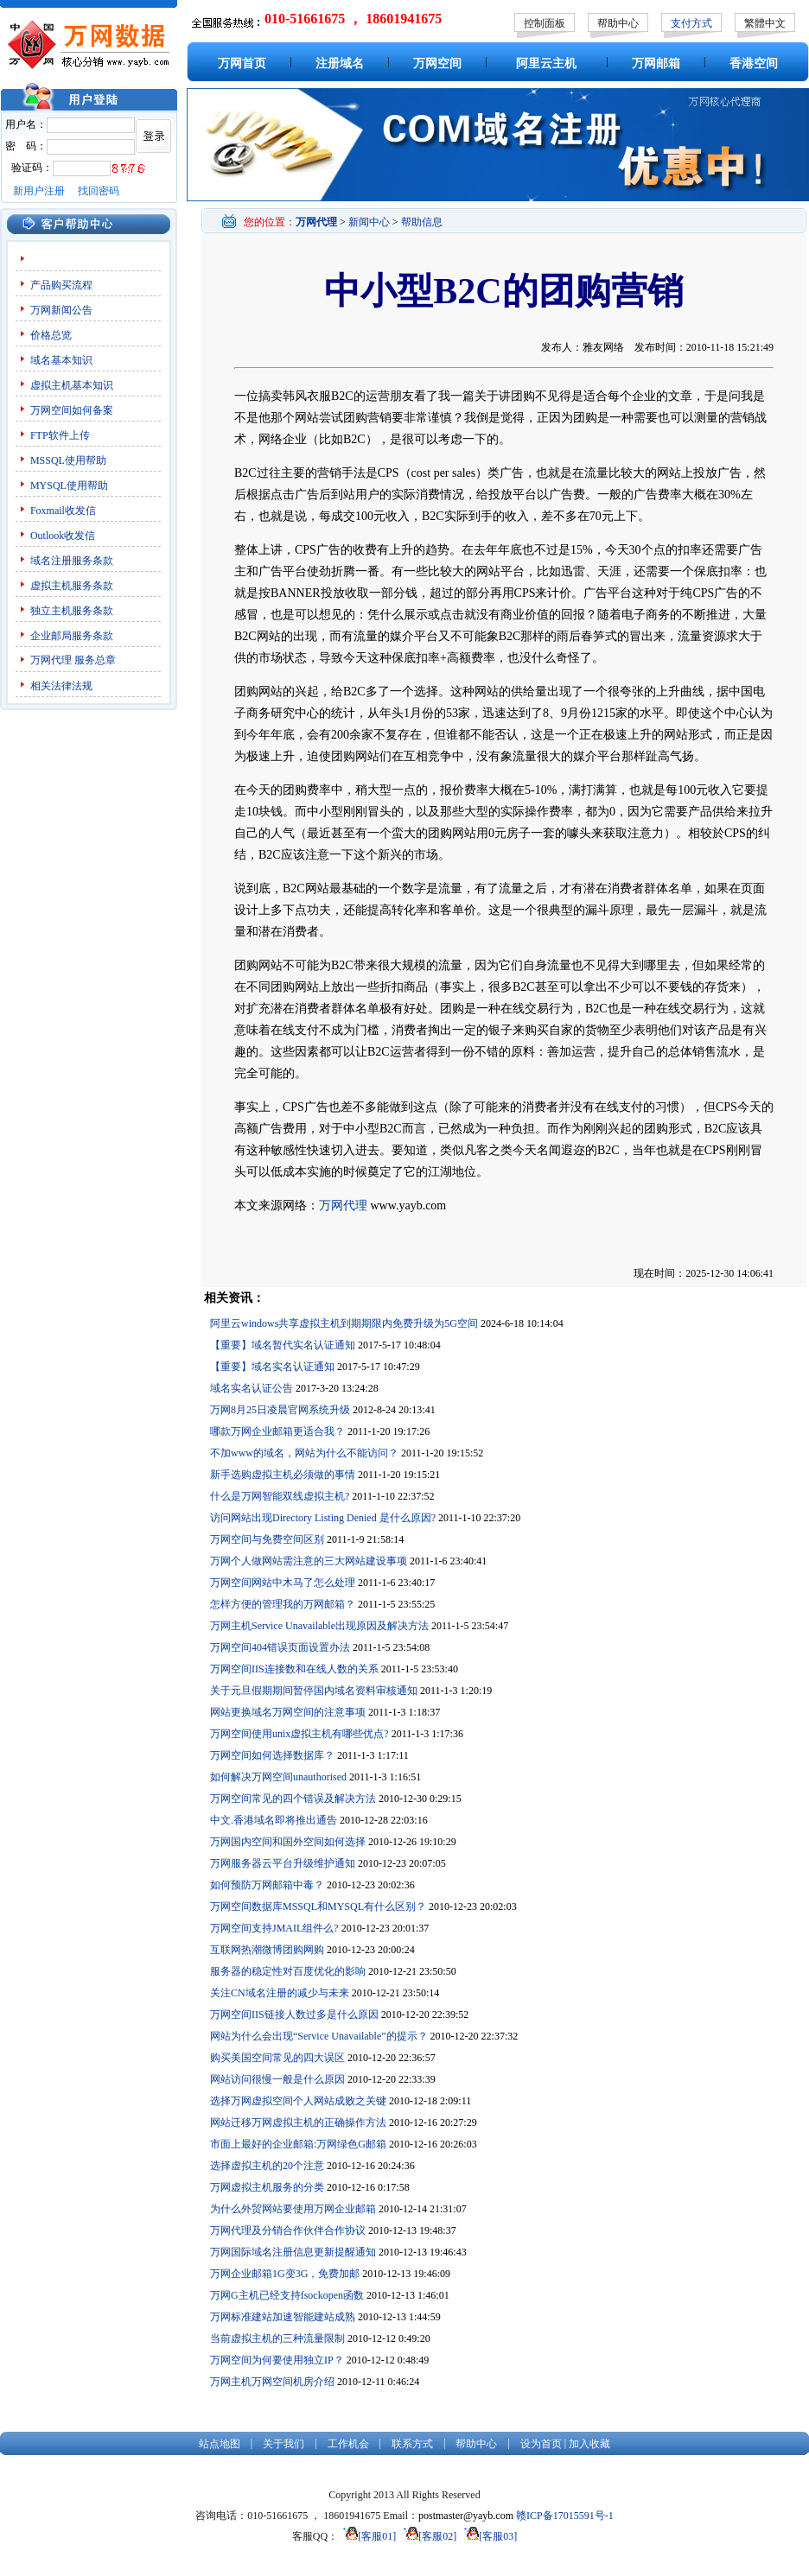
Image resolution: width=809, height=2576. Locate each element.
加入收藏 (589, 2444)
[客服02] (427, 2536)
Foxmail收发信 (63, 510)
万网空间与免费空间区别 (267, 1539)
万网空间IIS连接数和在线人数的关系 (294, 1669)
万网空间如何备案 (71, 410)
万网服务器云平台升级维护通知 (282, 1863)
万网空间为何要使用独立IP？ (277, 2360)
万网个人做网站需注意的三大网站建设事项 (308, 1561)
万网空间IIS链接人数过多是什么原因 (294, 2014)
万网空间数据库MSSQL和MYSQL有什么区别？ (318, 1906)
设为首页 (541, 2444)
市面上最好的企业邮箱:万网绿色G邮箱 (298, 2144)
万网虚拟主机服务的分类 (267, 2187)
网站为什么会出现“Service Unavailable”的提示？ (319, 2036)
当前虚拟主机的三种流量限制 (277, 2338)
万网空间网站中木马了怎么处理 (282, 1583)
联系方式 (412, 2444)
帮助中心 (618, 23)
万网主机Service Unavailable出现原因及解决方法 (319, 1626)
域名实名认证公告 (251, 1388)
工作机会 (348, 2444)
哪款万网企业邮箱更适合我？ (277, 1431)
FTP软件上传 (60, 435)
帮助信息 (422, 222)
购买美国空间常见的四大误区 (277, 2058)
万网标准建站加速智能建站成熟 (282, 2317)
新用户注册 (39, 191)
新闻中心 (369, 222)
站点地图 (219, 2444)
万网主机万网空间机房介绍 (272, 2382)
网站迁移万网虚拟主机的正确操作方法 (298, 2122)
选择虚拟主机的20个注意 (267, 2166)
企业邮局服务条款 (71, 636)
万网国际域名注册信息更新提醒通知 (293, 2252)
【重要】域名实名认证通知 (272, 1367)
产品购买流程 (61, 285)
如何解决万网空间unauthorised (278, 1777)
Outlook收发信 (62, 536)
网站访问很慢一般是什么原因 (277, 2079)
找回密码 (98, 191)
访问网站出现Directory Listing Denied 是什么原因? (323, 1518)
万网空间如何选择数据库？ (272, 1755)
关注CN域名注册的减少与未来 (279, 1993)
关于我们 (283, 2444)
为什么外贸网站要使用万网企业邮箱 (293, 2209)
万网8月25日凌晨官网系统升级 (280, 1410)
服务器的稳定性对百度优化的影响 (288, 1971)
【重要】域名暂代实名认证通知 (282, 1345)
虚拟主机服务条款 (71, 586)
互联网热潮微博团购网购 (267, 1950)
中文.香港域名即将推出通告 (273, 1820)
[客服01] (367, 2536)
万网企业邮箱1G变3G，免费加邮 (285, 2274)
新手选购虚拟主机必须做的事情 (282, 1475)
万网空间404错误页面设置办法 (280, 1647)
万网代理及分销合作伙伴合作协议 (288, 2230)
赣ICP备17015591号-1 (565, 2515)
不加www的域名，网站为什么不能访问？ (304, 1453)
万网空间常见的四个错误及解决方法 (293, 1798)
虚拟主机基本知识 (71, 385)
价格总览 (51, 335)
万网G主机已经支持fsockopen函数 (287, 2295)
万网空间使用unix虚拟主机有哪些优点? (299, 1734)
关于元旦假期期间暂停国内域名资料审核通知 (313, 1691)
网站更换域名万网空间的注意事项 (288, 1712)
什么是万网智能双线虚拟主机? (279, 1496)
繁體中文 (765, 23)
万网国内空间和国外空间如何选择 (288, 1842)
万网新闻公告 (61, 310)
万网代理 (51, 660)
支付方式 (691, 23)
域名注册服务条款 (71, 561)
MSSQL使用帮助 (68, 460)
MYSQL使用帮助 (69, 485)
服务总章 (95, 660)
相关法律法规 (61, 686)
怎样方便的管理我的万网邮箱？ (282, 1604)
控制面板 (544, 23)
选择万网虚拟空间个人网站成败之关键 (298, 2101)
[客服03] (488, 2536)
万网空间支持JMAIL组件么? (274, 1928)
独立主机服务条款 (71, 611)
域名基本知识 (61, 360)
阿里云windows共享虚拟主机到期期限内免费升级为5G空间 (344, 1323)
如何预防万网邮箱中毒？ (267, 1885)
